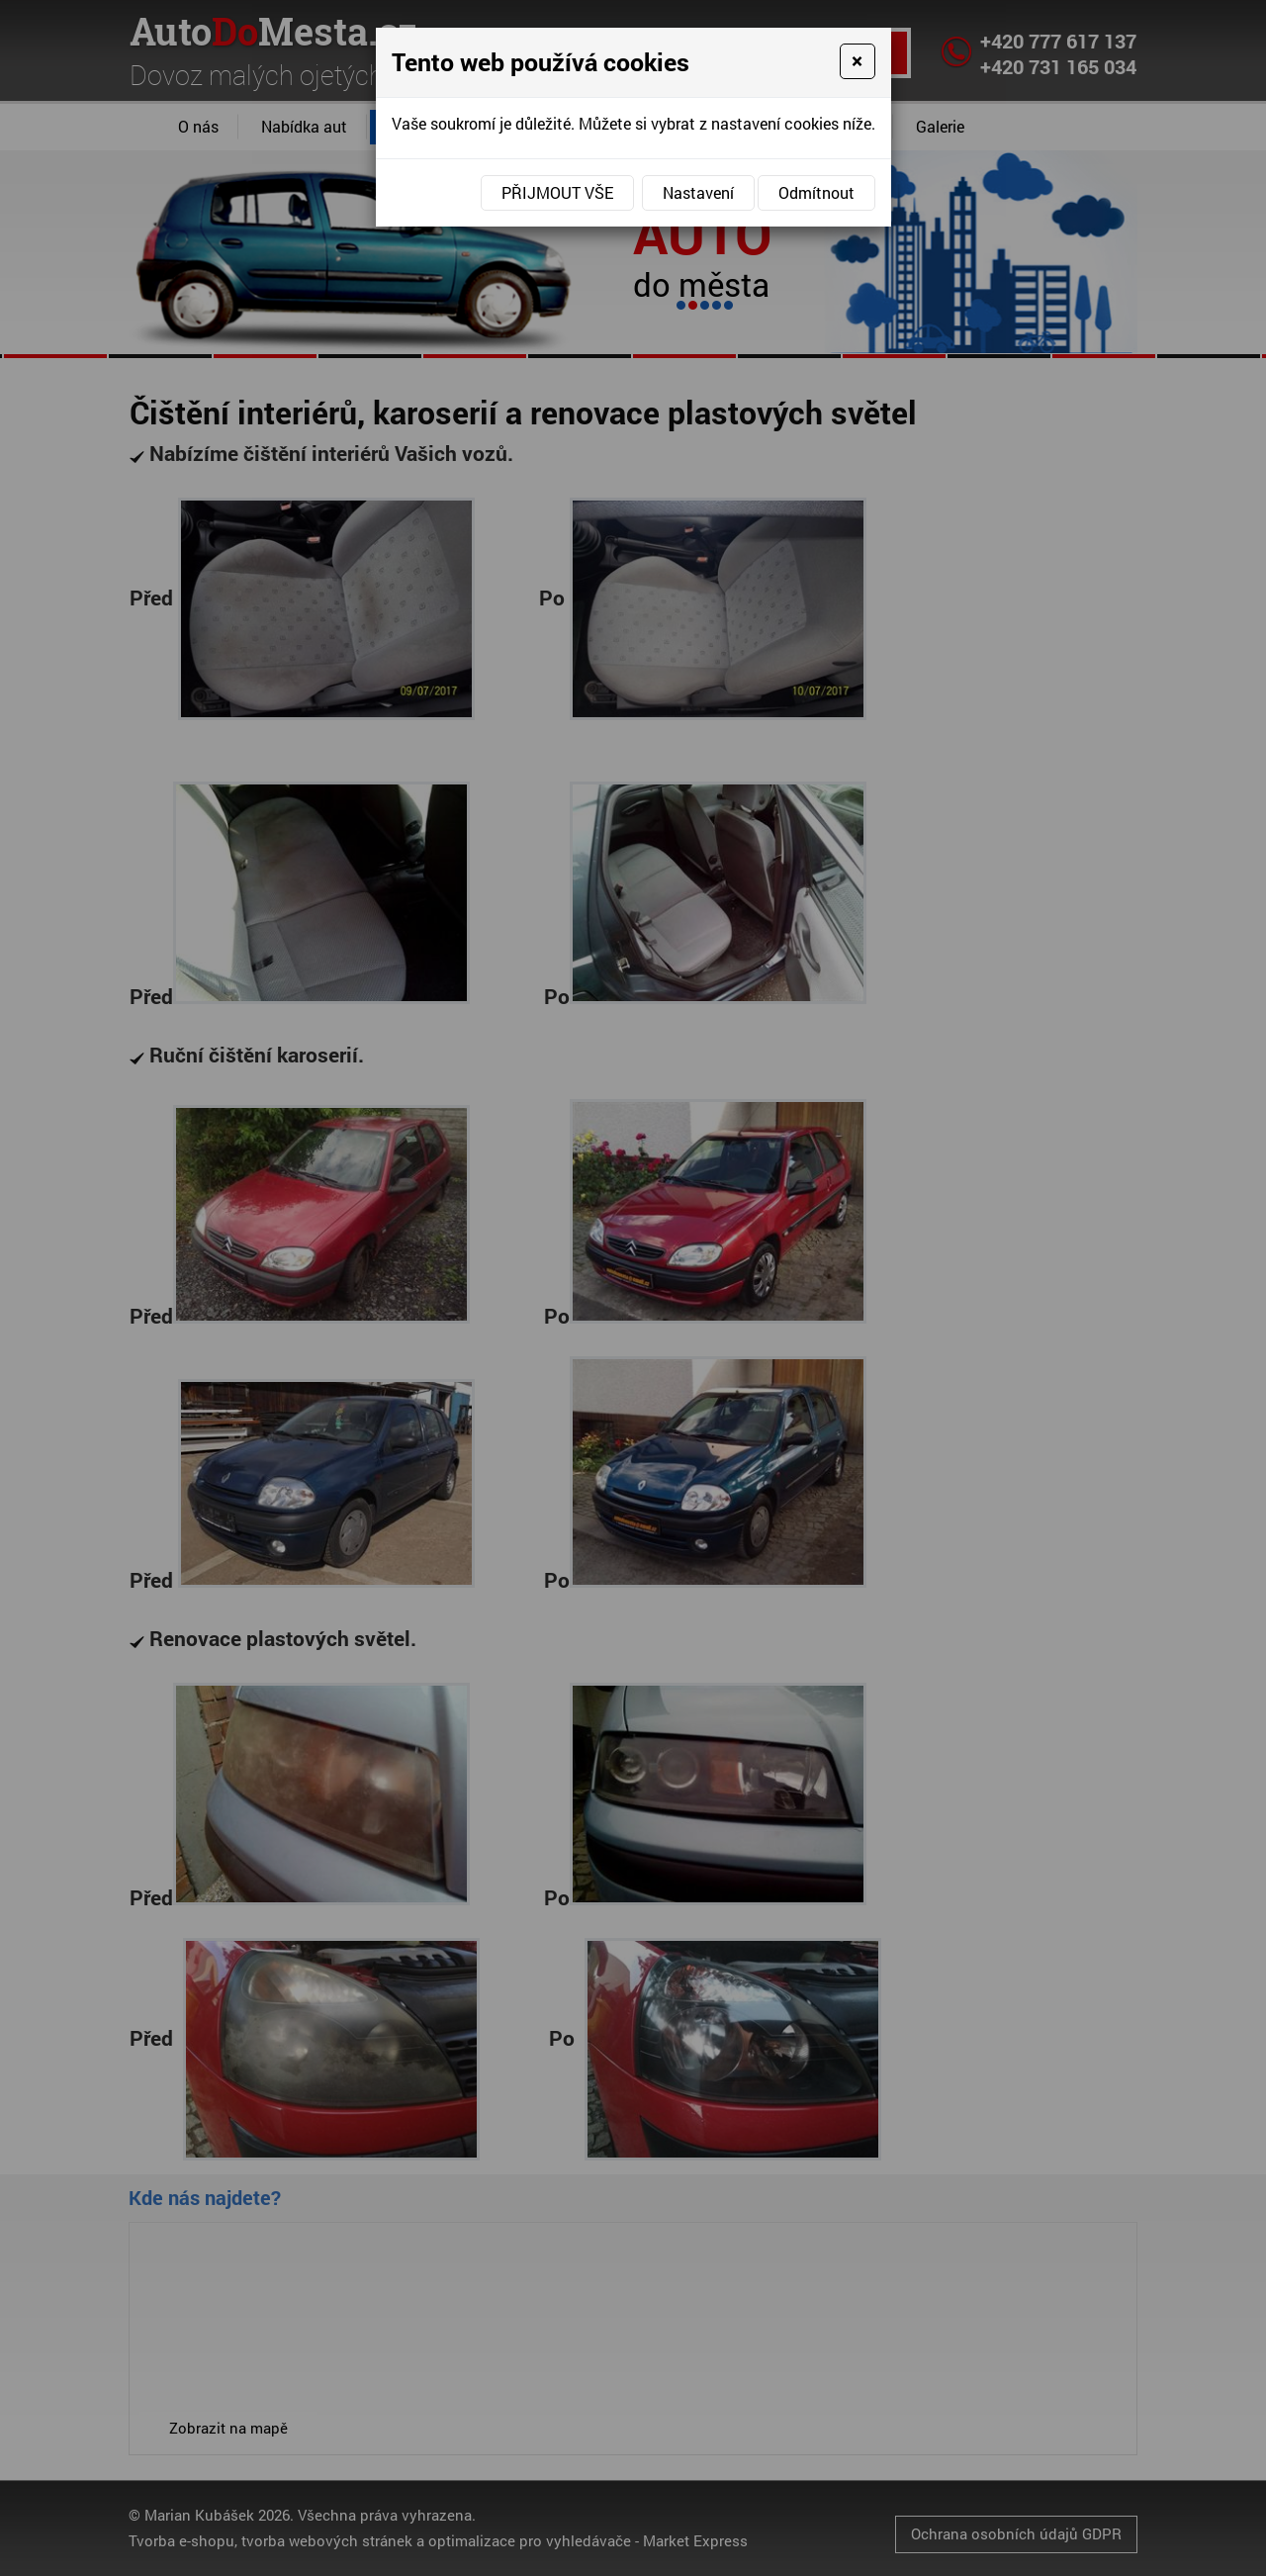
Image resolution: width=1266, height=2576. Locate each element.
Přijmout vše (557, 192)
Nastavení (698, 192)
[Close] (857, 61)
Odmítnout (816, 192)
